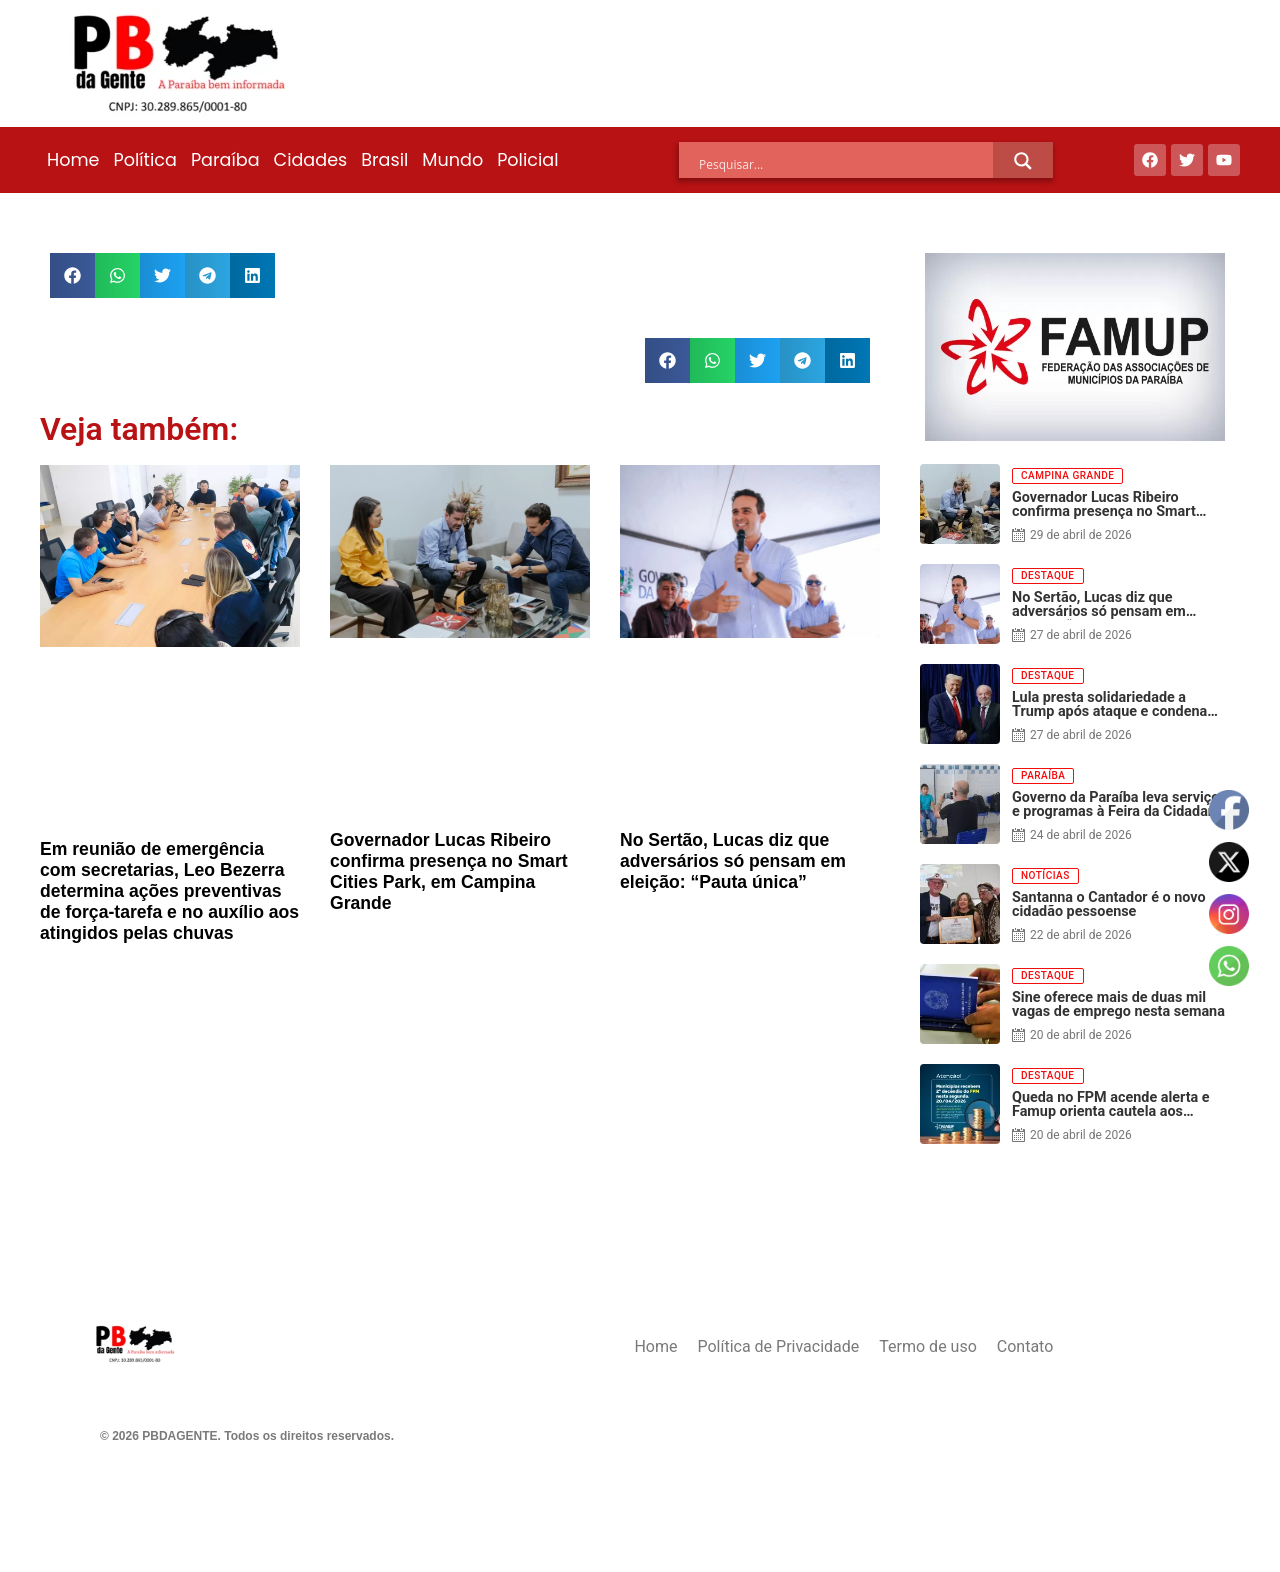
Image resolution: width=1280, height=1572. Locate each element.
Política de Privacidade (778, 1346)
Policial (527, 160)
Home (73, 160)
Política (144, 160)
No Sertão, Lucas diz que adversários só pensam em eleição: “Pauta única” (733, 861)
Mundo (452, 160)
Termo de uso (927, 1346)
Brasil (384, 160)
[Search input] (846, 164)
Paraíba (225, 160)
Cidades (311, 160)
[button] (72, 275)
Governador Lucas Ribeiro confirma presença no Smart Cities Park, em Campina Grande (449, 871)
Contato (1025, 1346)
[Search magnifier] (1023, 161)
